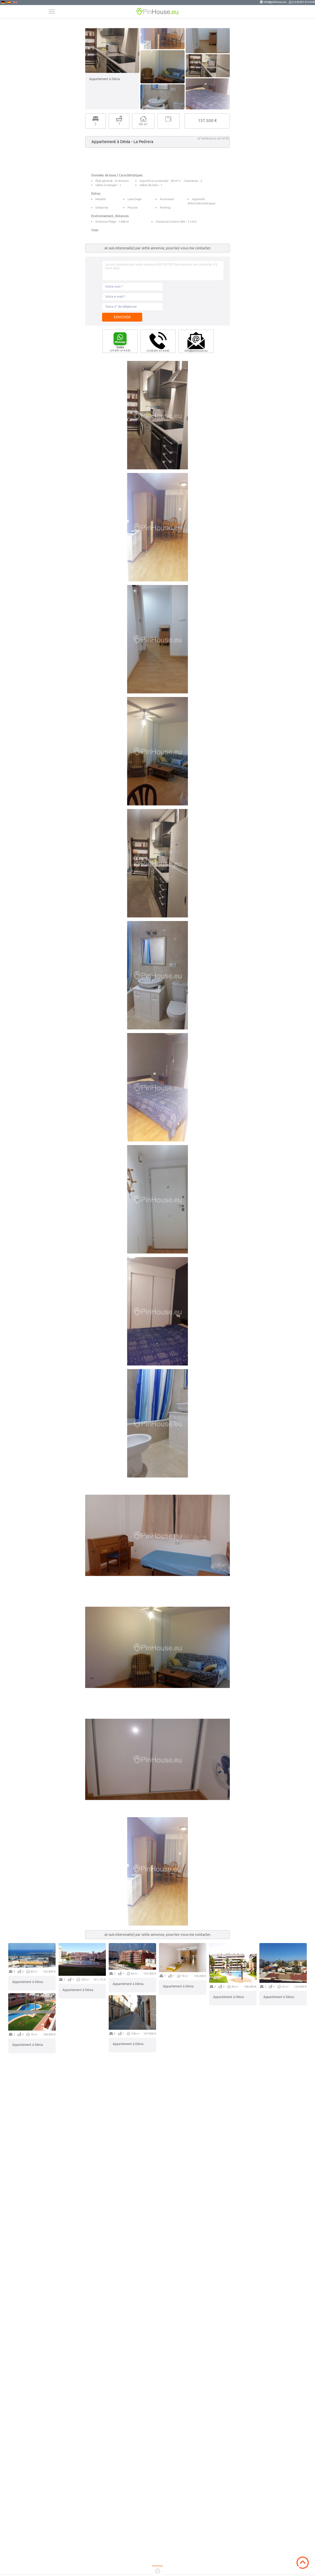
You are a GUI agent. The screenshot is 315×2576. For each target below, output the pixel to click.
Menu (51, 11)
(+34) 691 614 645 (303, 2)
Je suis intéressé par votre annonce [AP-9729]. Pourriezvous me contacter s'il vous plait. (163, 271)
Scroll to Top (302, 2562)
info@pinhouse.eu (275, 2)
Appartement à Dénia (27, 1982)
